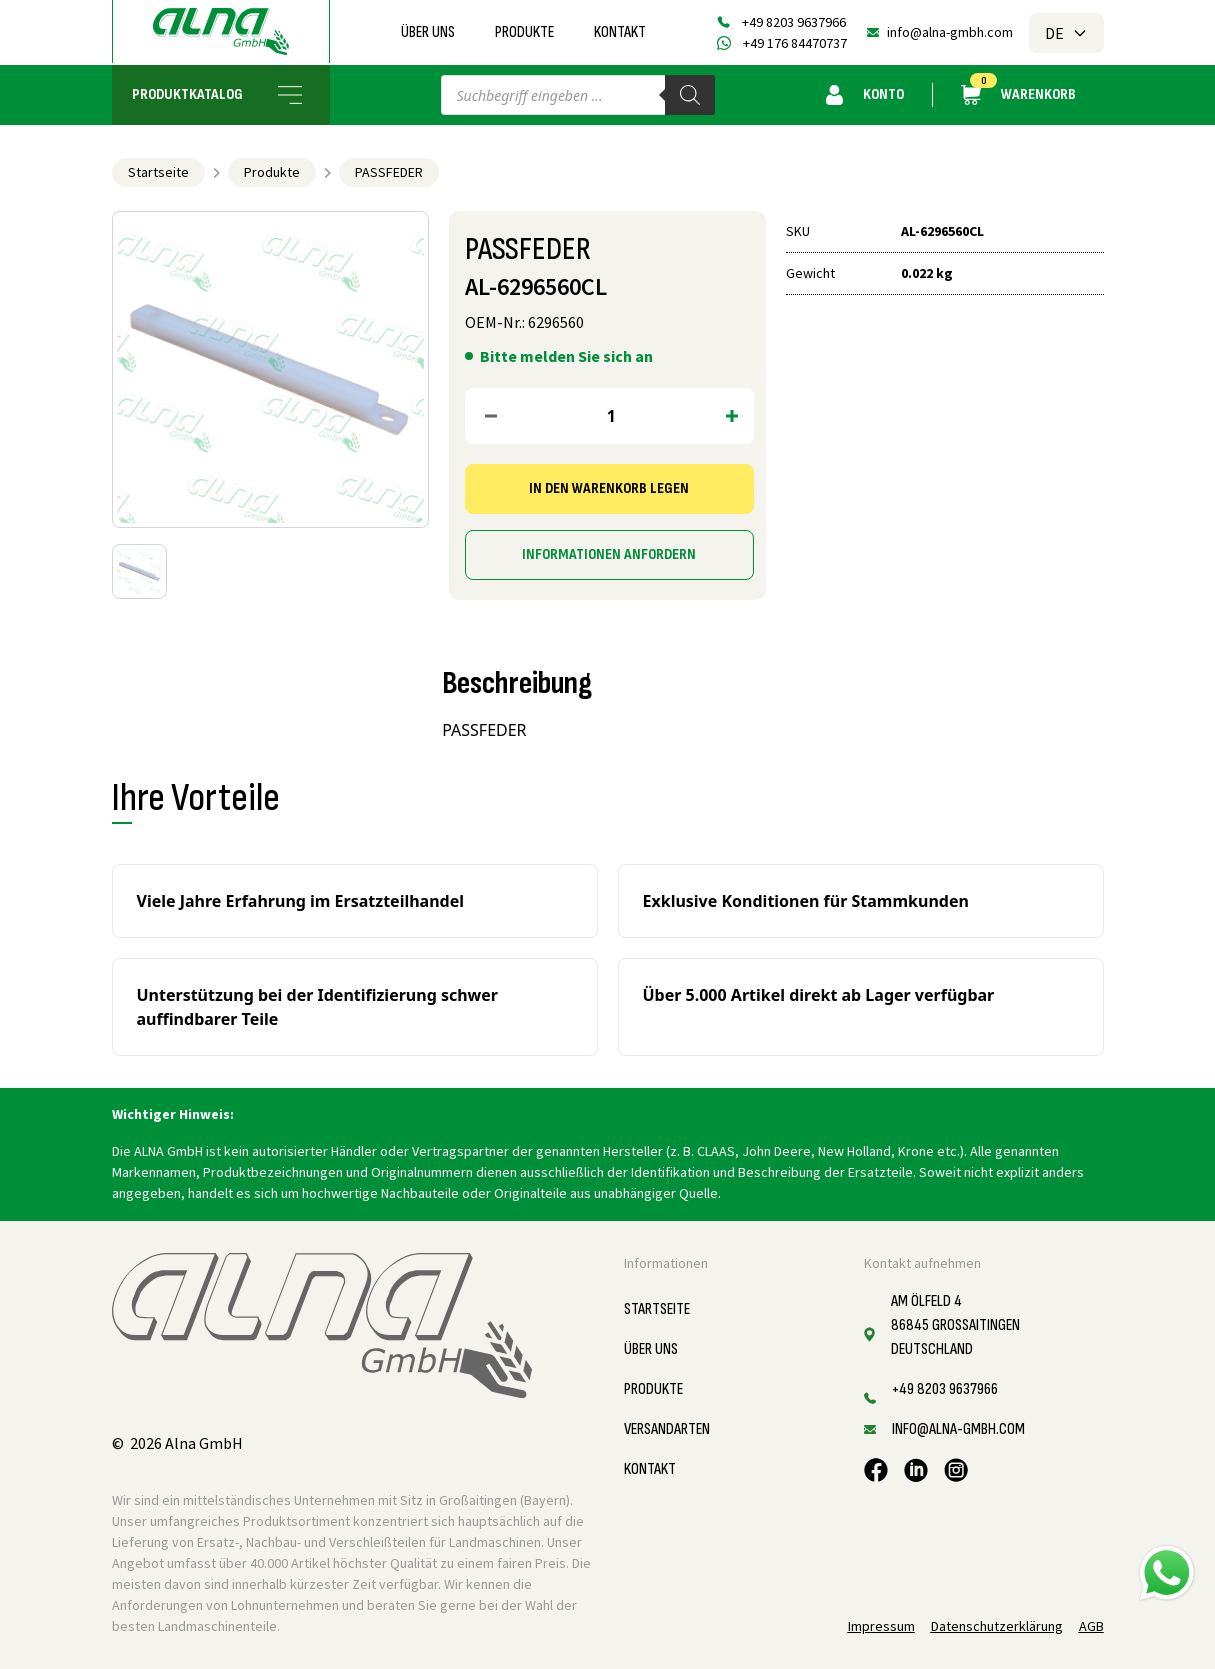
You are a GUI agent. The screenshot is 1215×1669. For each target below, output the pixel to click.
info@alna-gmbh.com (950, 32)
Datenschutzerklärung (997, 1626)
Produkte (524, 32)
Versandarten (667, 1429)
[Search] (690, 95)
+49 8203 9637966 (794, 22)
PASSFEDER (389, 172)
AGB (1091, 1626)
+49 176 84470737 (795, 43)
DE (1066, 33)
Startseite (158, 172)
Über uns (428, 32)
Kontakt (620, 32)
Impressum (881, 1626)
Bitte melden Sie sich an (566, 356)
